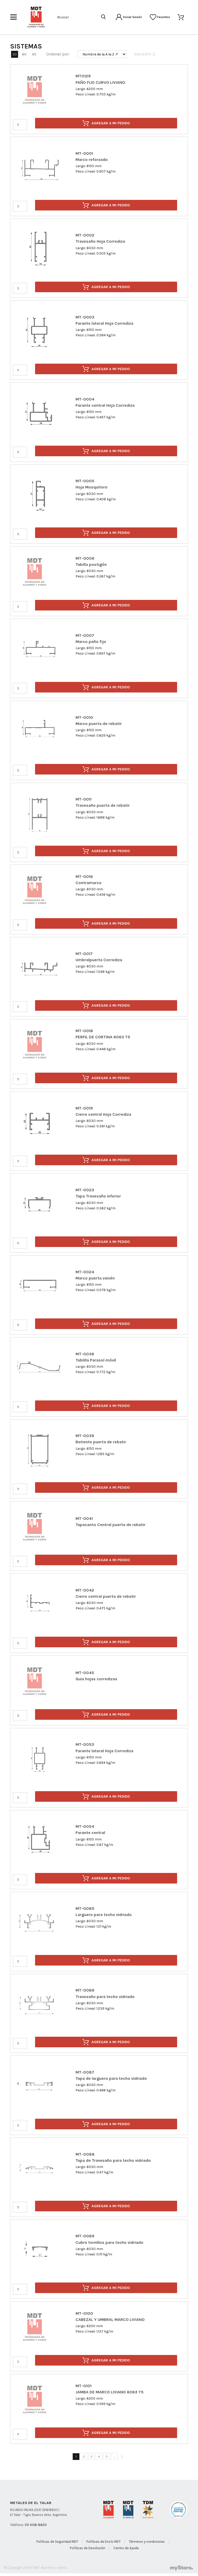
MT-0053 (85, 1744)
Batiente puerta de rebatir (101, 1441)
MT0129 (83, 76)
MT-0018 (84, 1030)
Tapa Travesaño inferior (98, 1196)
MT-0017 (84, 953)
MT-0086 (85, 1990)
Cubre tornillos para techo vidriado (109, 2242)
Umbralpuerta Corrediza (99, 959)
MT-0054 (85, 1826)
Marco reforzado (92, 159)
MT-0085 (85, 1908)
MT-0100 (84, 2313)
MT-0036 (85, 1353)
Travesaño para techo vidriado (105, 1996)
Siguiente (145, 54)
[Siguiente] (122, 2456)
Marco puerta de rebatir (99, 723)
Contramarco (89, 882)
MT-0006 (85, 558)
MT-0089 (85, 2235)
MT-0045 (85, 1672)
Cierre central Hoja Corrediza (103, 1114)
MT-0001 (84, 153)
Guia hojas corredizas (96, 1678)
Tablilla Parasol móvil (96, 1360)
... (114, 2456)
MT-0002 (85, 235)
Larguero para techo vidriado (104, 1914)
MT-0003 (85, 317)
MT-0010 (84, 717)
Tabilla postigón (91, 564)
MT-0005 (85, 480)
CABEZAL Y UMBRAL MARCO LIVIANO (110, 2319)
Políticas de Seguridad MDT (57, 2541)
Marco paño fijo (91, 641)
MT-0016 (84, 876)
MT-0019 (84, 1108)
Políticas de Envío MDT (103, 2541)
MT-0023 (85, 1189)
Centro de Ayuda (126, 2548)
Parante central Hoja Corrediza (105, 405)
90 (34, 54)
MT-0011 (84, 799)
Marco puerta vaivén (95, 1278)
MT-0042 (85, 1590)
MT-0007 (85, 635)
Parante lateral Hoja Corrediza (104, 323)
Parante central (90, 1832)
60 (24, 54)
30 (14, 54)
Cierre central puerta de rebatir (106, 1596)
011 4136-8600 (36, 2525)
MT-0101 (84, 2385)
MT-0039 (85, 1435)
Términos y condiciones (147, 2541)
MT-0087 (85, 2072)
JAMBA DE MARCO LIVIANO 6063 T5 (110, 2392)
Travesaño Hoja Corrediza (100, 241)
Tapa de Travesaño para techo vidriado (113, 2160)
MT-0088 (85, 2154)
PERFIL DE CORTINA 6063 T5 (103, 1036)
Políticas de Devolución (87, 2548)
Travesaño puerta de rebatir (103, 805)
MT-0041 (84, 1518)
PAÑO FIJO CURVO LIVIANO (100, 82)
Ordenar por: (58, 54)
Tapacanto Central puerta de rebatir (110, 1524)
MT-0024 (85, 1271)
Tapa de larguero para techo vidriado (111, 2078)
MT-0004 (85, 399)
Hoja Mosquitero (92, 487)
